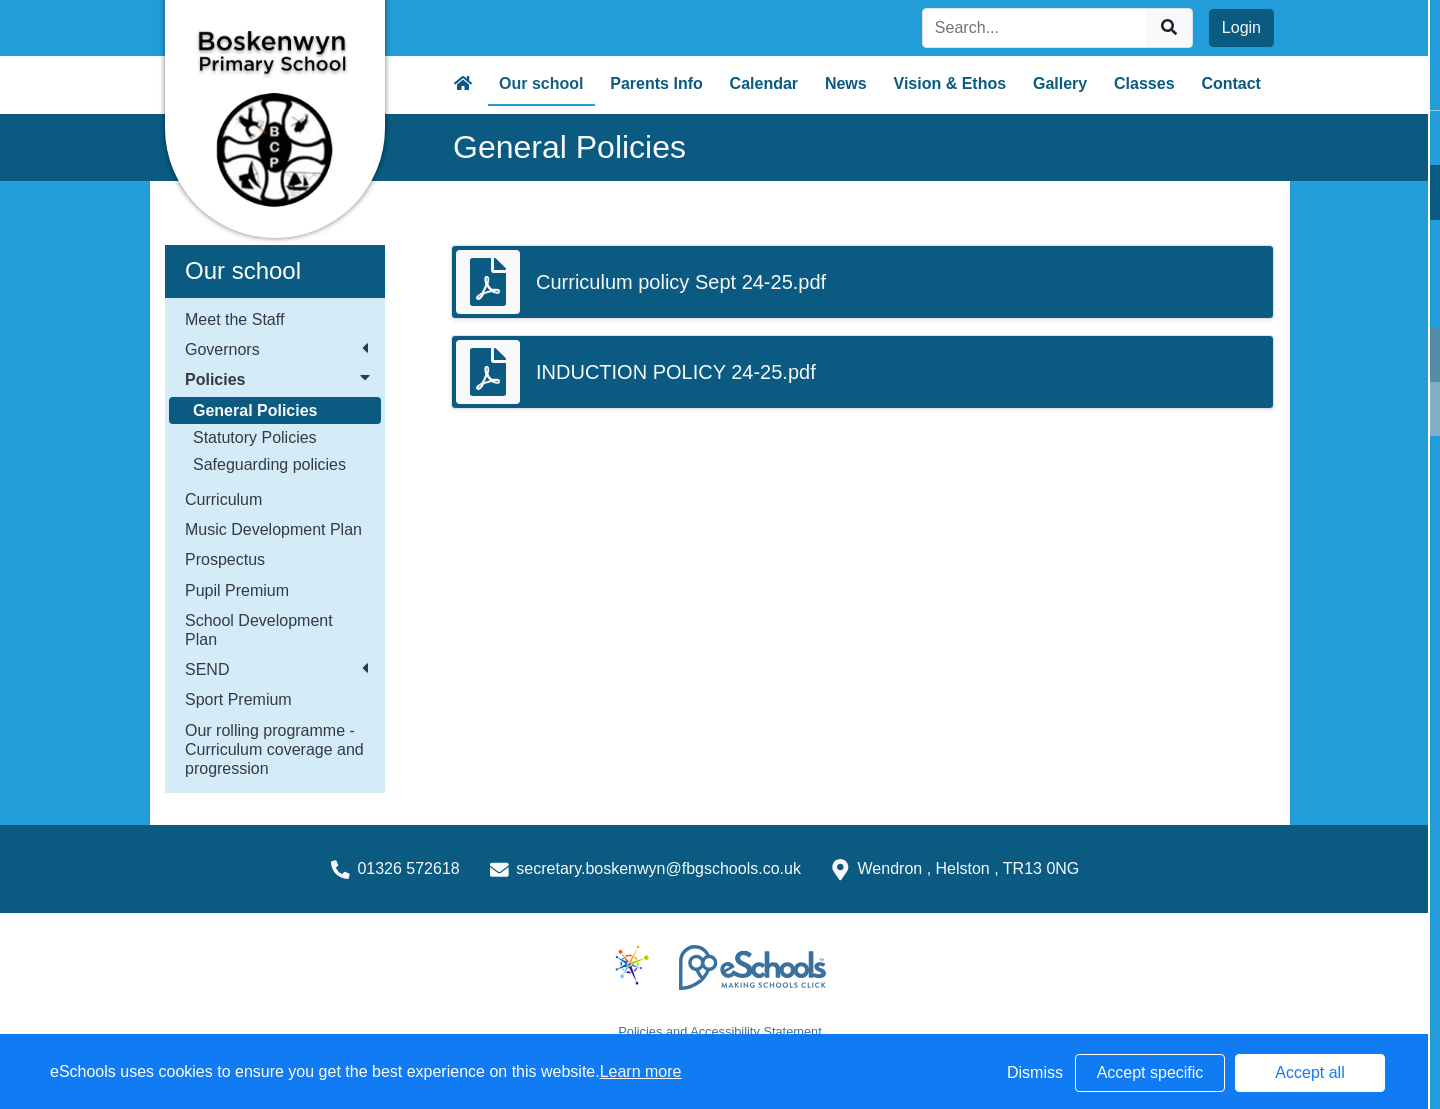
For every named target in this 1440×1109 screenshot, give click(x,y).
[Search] (1035, 28)
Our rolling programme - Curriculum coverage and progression (274, 749)
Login (1241, 27)
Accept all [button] (1309, 1072)
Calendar (764, 83)
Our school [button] (541, 83)
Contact (1231, 83)
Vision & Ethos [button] (950, 83)
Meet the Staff (234, 319)
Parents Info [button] (656, 83)
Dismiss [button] (1035, 1072)
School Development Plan (259, 630)
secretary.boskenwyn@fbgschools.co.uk (658, 868)
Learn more (641, 1071)
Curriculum (223, 499)
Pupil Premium (237, 590)
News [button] (846, 83)
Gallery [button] (1060, 83)
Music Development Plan (273, 529)
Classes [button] (1144, 83)
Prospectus (225, 559)
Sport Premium (238, 699)
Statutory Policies (255, 437)
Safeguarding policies (269, 464)
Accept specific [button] (1150, 1072)
